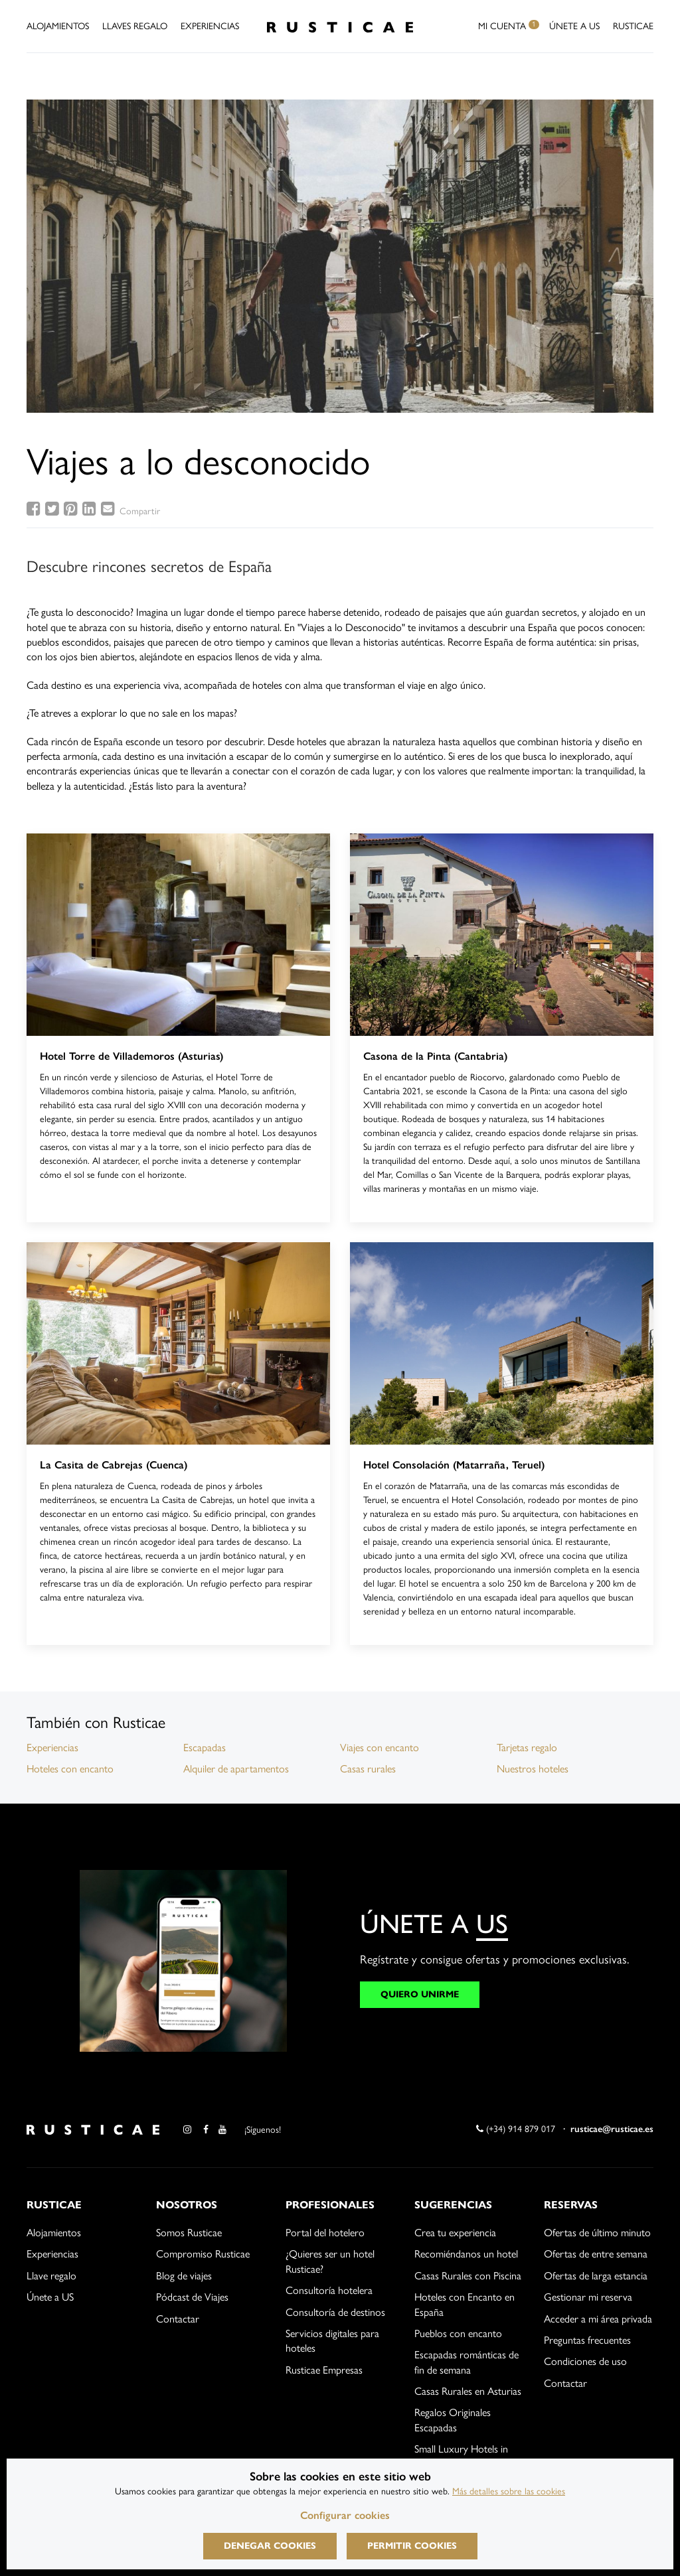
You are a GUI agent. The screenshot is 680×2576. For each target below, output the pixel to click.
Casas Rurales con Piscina (467, 2275)
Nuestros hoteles (532, 1768)
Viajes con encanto (379, 1747)
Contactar (177, 2319)
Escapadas (204, 1747)
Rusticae (633, 26)
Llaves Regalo (134, 26)
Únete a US (574, 26)
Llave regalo (51, 2275)
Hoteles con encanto (70, 1768)
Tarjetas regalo (527, 1747)
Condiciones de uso (585, 2361)
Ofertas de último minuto (597, 2232)
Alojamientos (58, 26)
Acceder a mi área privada (598, 2319)
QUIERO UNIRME (420, 1994)
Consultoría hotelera (329, 2290)
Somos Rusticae (189, 2232)
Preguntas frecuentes (587, 2340)
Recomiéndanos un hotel (466, 2254)
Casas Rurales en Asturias (467, 2391)
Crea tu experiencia (455, 2232)
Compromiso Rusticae (203, 2254)
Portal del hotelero (325, 2232)
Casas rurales (368, 1768)
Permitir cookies (412, 2545)
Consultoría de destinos (335, 2312)
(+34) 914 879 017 (515, 2129)
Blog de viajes (184, 2275)
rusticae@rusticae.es (611, 2129)
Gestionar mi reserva (588, 2297)
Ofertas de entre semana (595, 2254)
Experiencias (210, 26)
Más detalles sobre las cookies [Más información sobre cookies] (508, 2491)
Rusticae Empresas (324, 2370)
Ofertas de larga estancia (595, 2275)
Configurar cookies (345, 2515)
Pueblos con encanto (458, 2333)
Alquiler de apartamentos (236, 1768)
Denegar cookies (270, 2545)
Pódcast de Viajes (192, 2297)
